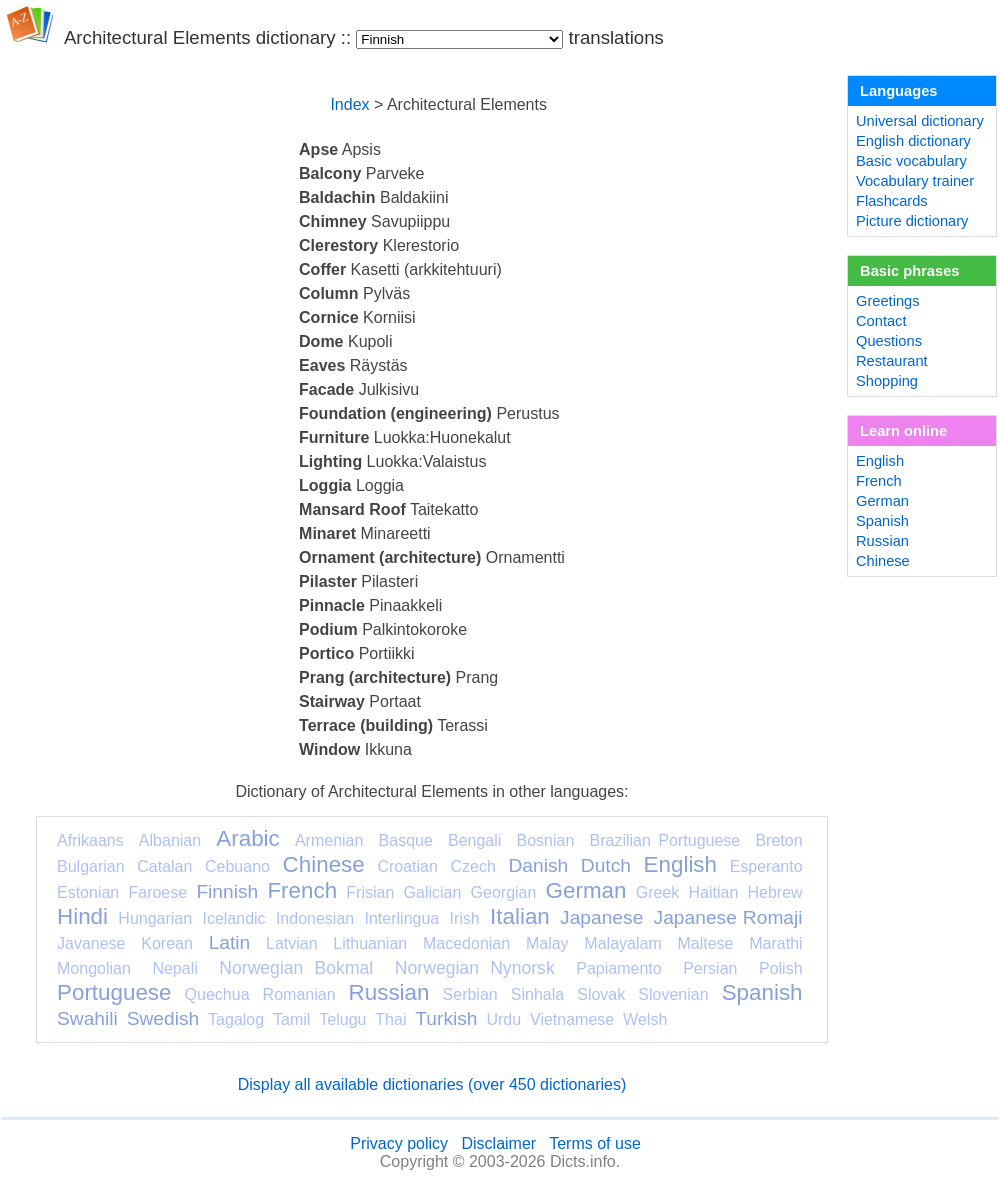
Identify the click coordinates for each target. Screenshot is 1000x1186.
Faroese (157, 892)
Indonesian (315, 918)
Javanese (91, 943)
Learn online (903, 431)
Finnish (227, 891)
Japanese (601, 917)
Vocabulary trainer (915, 181)
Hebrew (774, 892)
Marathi (775, 943)
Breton (778, 840)
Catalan (164, 866)
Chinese (324, 864)
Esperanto (766, 866)
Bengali (474, 840)
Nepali (174, 968)
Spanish (762, 992)
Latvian (292, 943)
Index (349, 104)
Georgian (504, 892)
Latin (230, 942)
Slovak (601, 994)
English (680, 864)
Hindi (82, 916)
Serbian (470, 994)
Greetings (888, 301)
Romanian (299, 994)
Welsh (645, 1019)
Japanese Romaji (728, 917)
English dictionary (913, 141)
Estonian (88, 892)
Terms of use (595, 1143)
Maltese (705, 943)
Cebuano (237, 866)
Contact (881, 321)
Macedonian (466, 943)
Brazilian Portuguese (665, 840)
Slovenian (673, 994)
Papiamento (618, 968)
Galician (433, 892)
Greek (658, 892)
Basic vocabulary (911, 161)
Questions (889, 341)
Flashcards (892, 201)
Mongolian (94, 968)
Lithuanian (370, 943)
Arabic (247, 838)
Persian (710, 968)
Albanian (170, 840)
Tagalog (236, 1019)
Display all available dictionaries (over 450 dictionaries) (432, 1084)
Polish (781, 968)
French (302, 890)
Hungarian (155, 918)
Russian (389, 992)
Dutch (606, 865)
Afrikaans (90, 840)
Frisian (370, 892)
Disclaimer (498, 1143)
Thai (390, 1019)
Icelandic (233, 918)
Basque (406, 840)
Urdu (503, 1019)
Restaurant (892, 361)
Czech (472, 866)
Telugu (342, 1019)
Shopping (887, 381)
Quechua (217, 994)
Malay (547, 943)
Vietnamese (572, 1019)
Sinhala (537, 994)
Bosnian (546, 840)
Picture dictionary (912, 221)
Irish (465, 918)
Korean (167, 943)
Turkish (446, 1018)
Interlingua (402, 918)
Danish (538, 865)
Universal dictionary (920, 121)
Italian (520, 916)
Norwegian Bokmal (296, 968)
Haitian (713, 892)
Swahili (87, 1018)
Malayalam (622, 943)
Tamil (291, 1019)
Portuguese (114, 992)
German (586, 890)
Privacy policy (399, 1143)
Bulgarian (91, 866)
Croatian (407, 866)
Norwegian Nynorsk (475, 968)
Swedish (163, 1018)
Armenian (329, 840)
